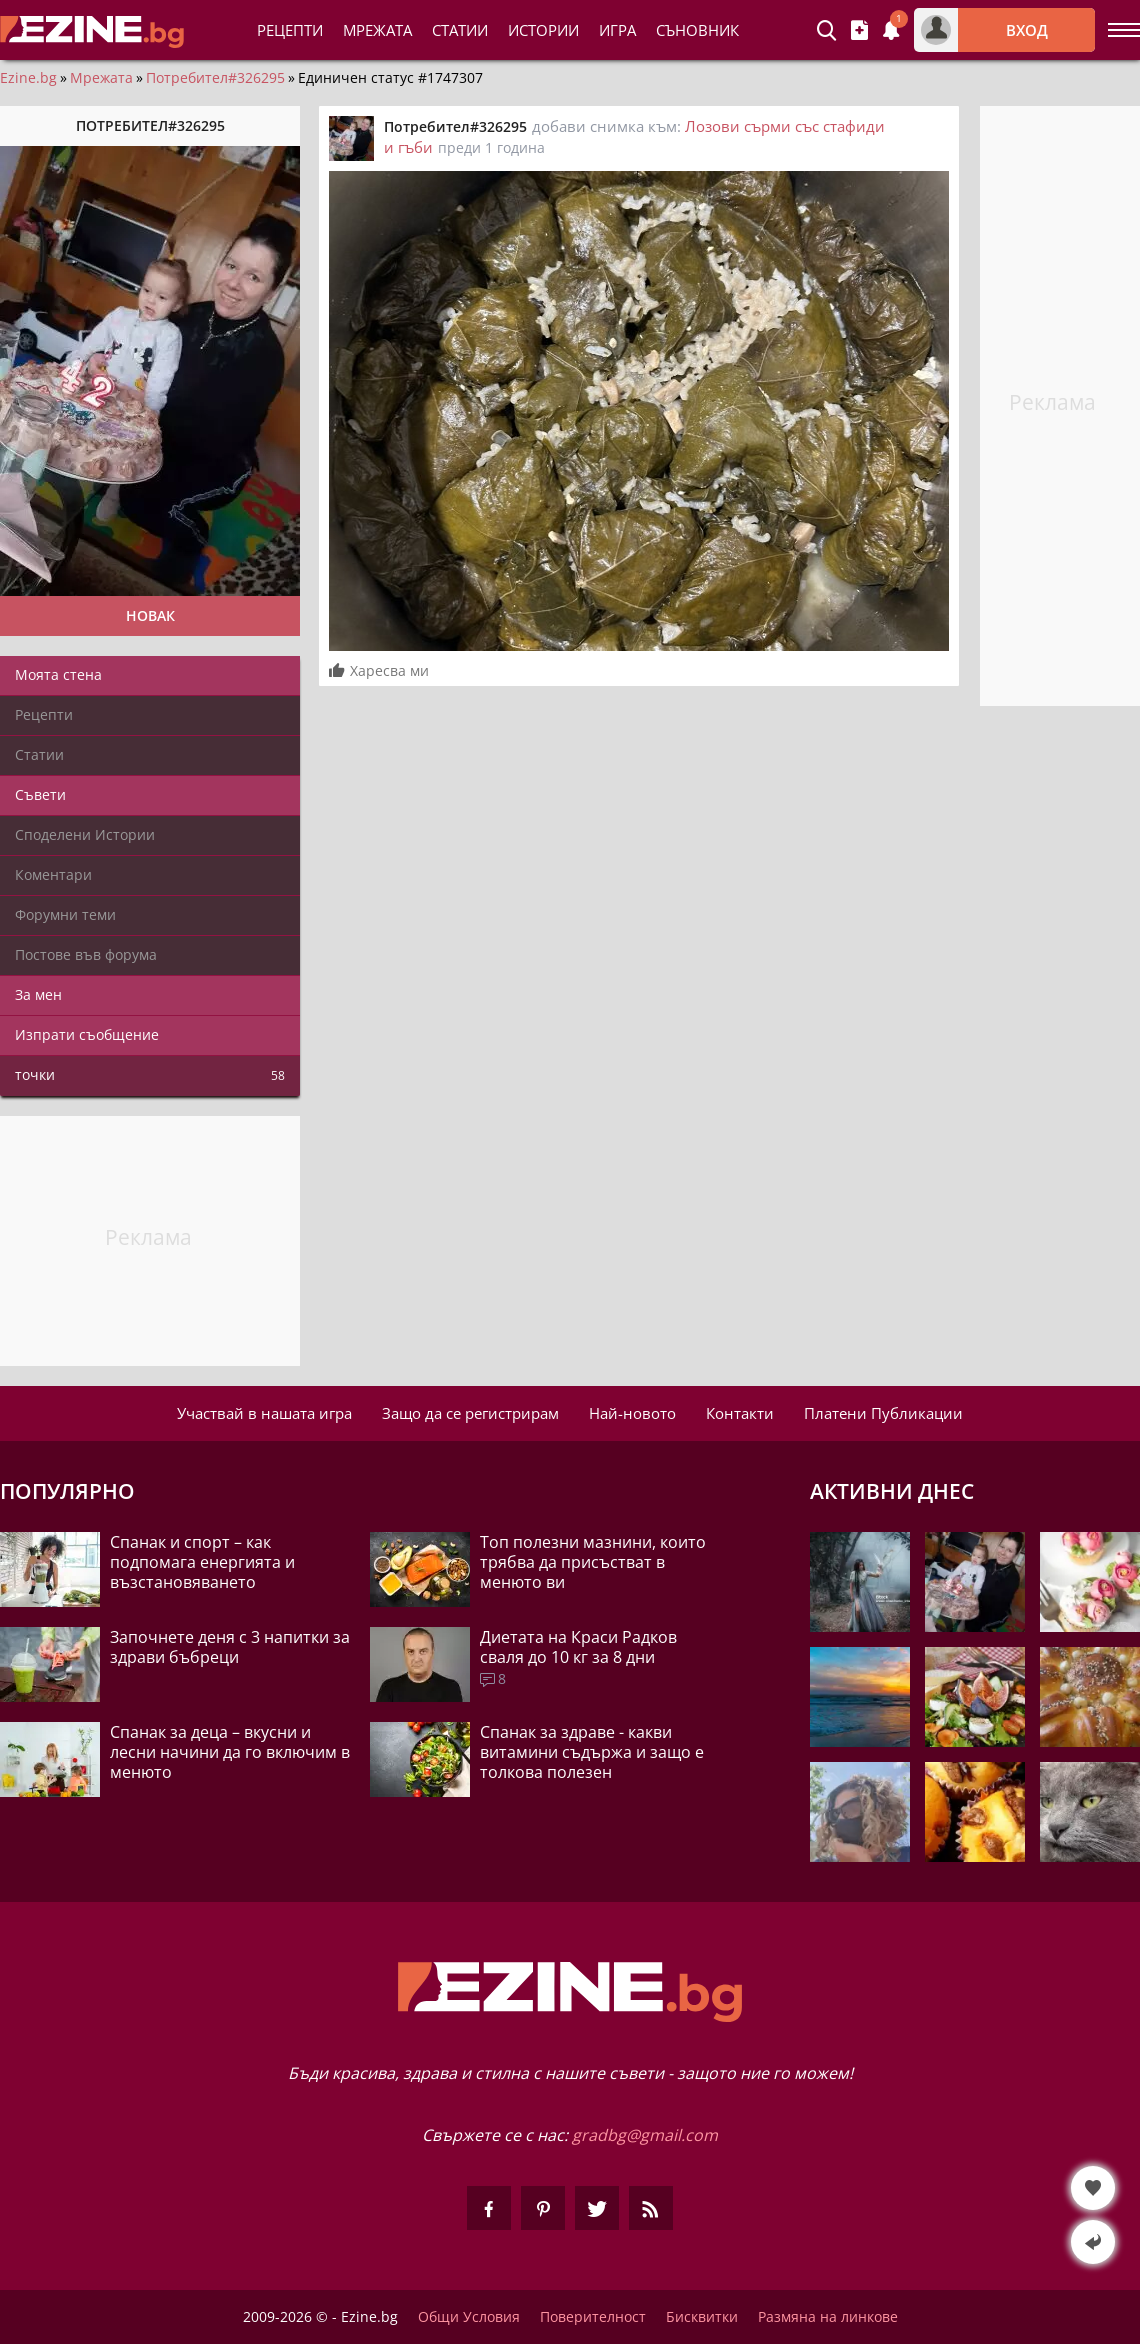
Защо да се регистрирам (470, 1413)
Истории (543, 30)
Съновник (697, 30)
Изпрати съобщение (87, 1034)
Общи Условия (469, 2317)
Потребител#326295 (215, 78)
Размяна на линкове (828, 2317)
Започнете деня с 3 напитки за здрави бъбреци (230, 1647)
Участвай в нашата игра (264, 1413)
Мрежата (101, 78)
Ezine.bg (28, 78)
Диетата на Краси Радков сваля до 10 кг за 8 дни (578, 1647)
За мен (38, 994)
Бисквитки (702, 2317)
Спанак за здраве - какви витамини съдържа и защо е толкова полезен (592, 1752)
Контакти (740, 1413)
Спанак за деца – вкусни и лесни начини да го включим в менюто (230, 1752)
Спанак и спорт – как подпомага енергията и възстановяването (202, 1562)
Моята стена (58, 674)
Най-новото (632, 1413)
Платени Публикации (883, 1413)
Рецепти (290, 30)
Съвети (40, 794)
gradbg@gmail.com (645, 2135)
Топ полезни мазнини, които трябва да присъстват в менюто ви (593, 1562)
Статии (460, 30)
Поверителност (593, 2317)
